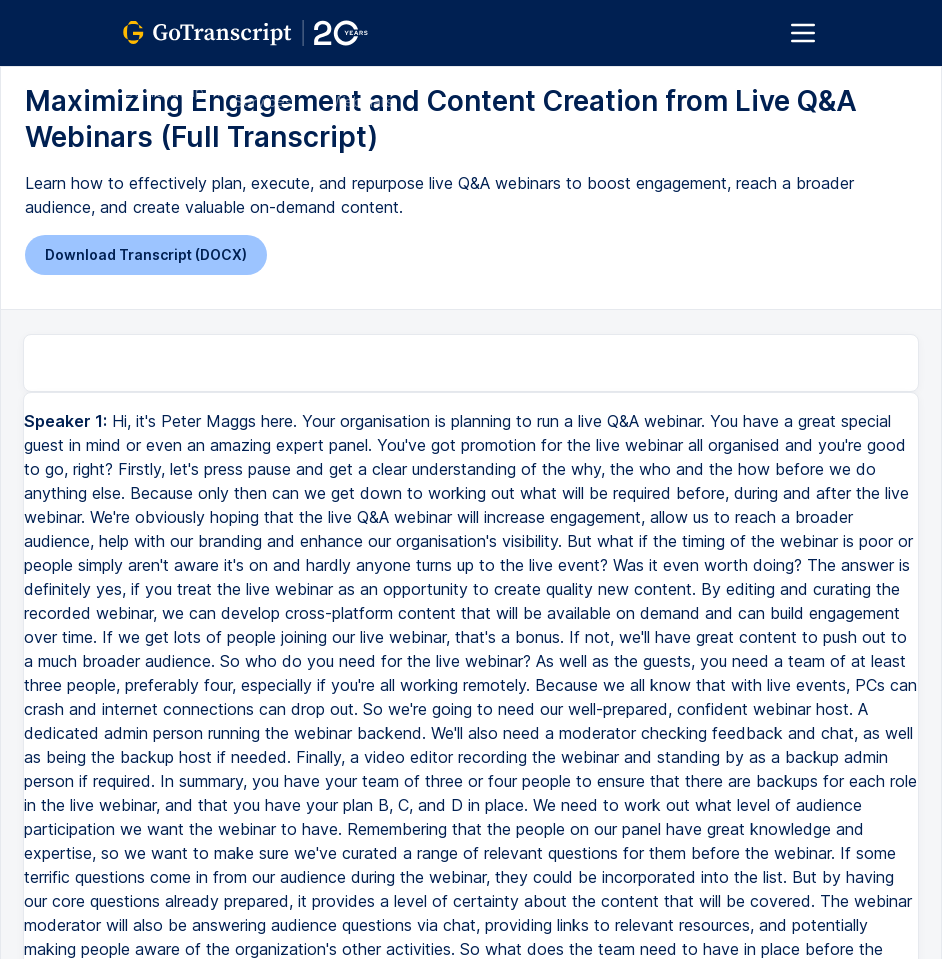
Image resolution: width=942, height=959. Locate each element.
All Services (263, 91)
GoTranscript (166, 91)
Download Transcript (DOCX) (146, 254)
